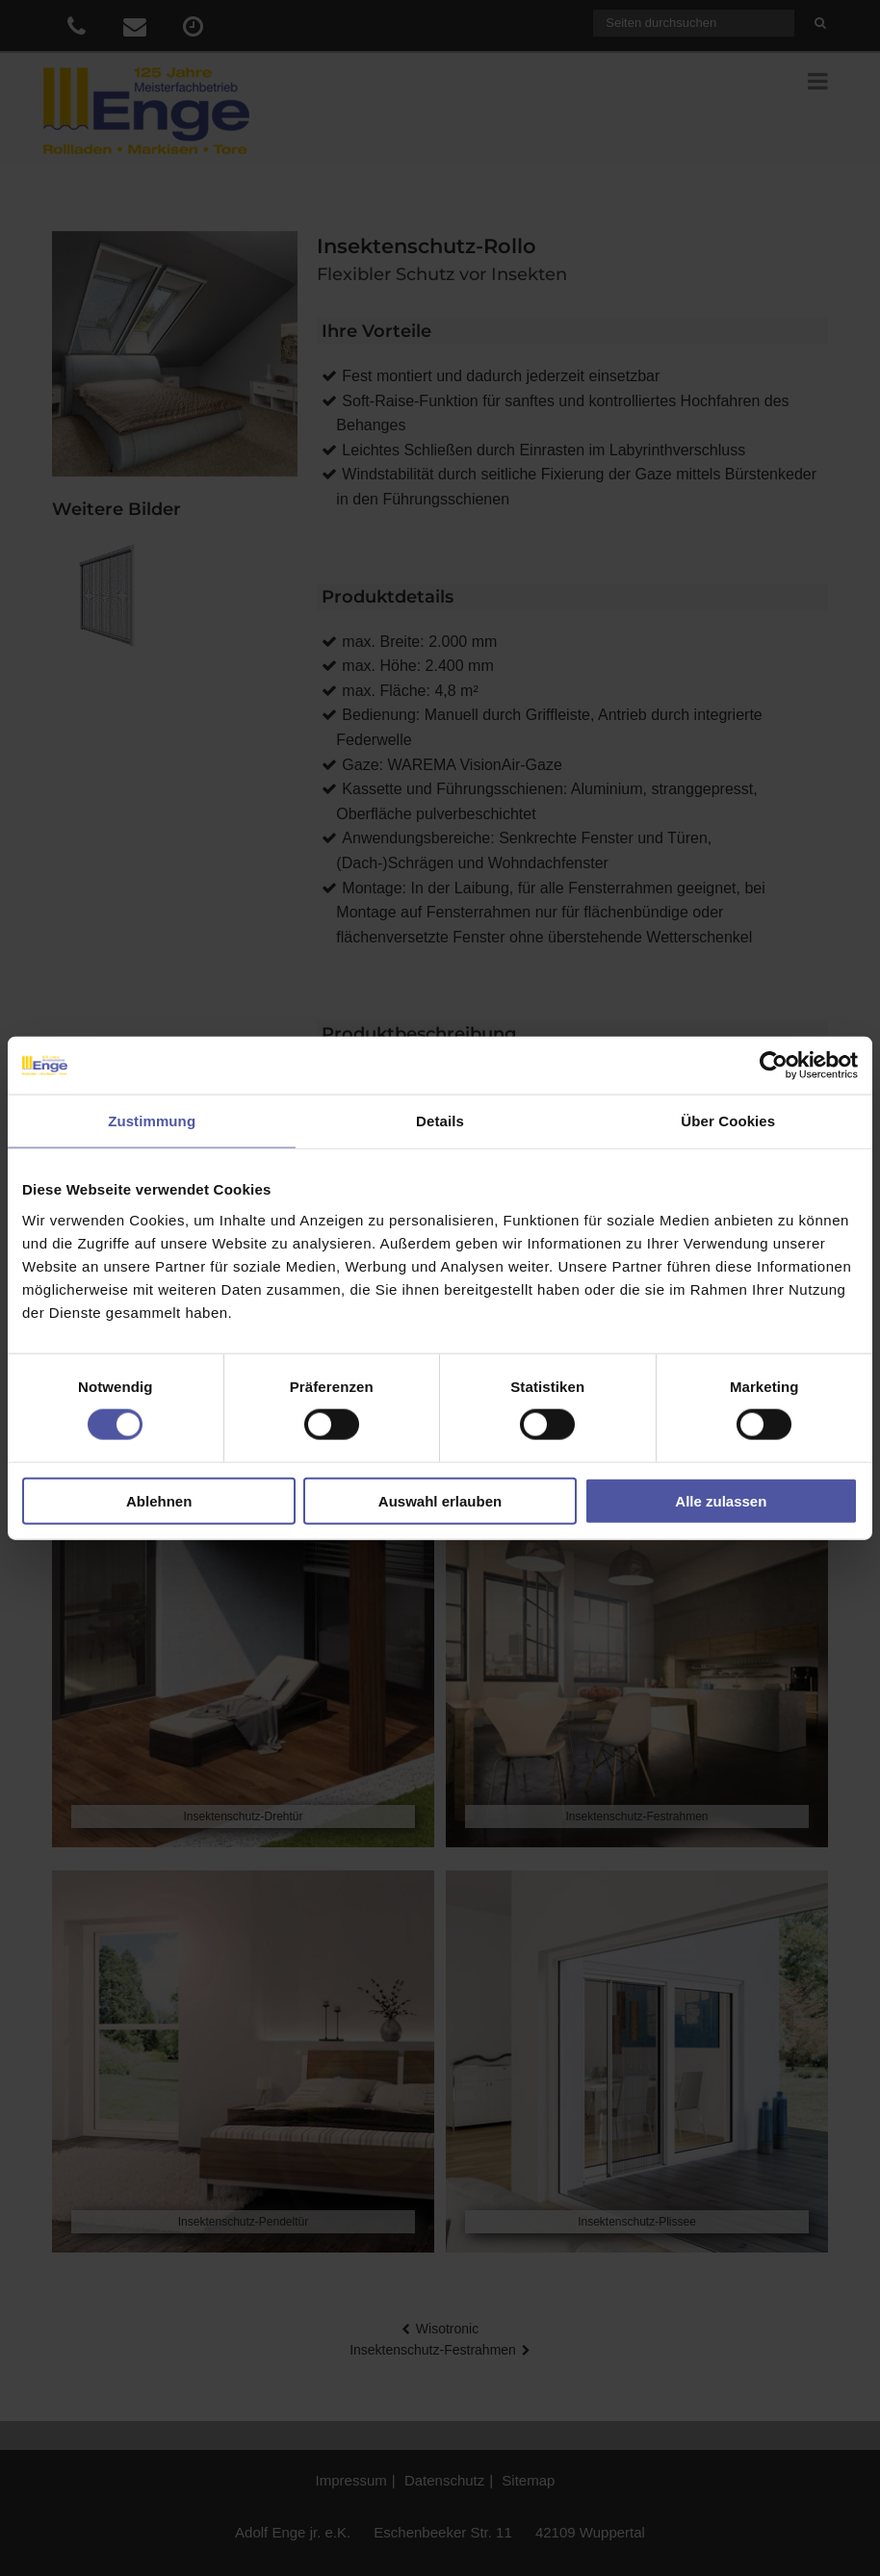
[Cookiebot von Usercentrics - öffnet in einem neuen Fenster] (773, 1065)
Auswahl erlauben (440, 1500)
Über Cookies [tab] (728, 1121)
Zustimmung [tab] (151, 1121)
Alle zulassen (720, 1500)
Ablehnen (159, 1500)
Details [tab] (440, 1121)
